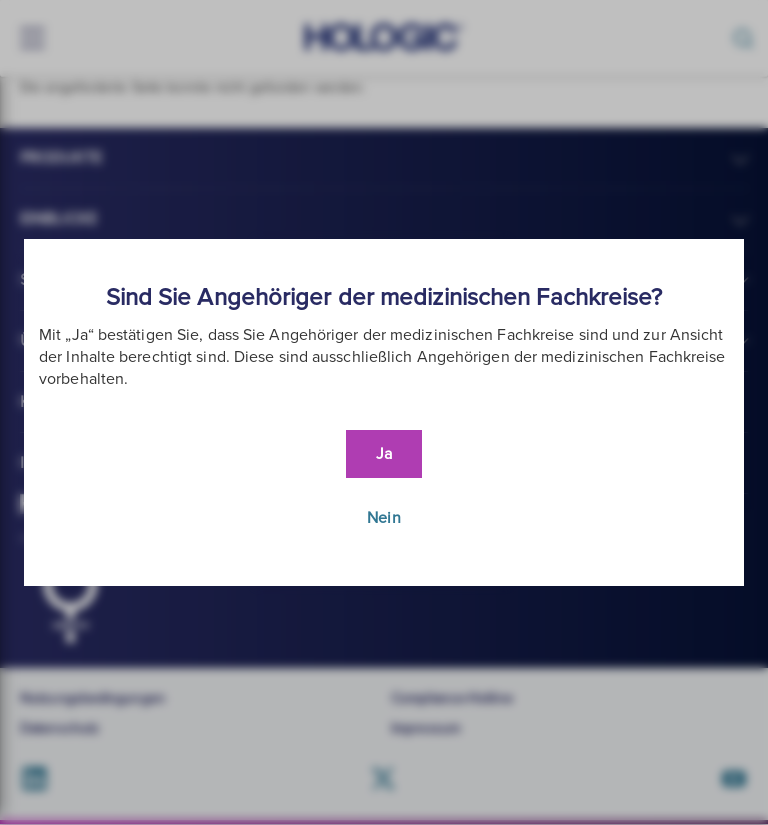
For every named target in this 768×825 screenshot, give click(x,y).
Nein (383, 518)
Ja (384, 454)
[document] (384, 412)
